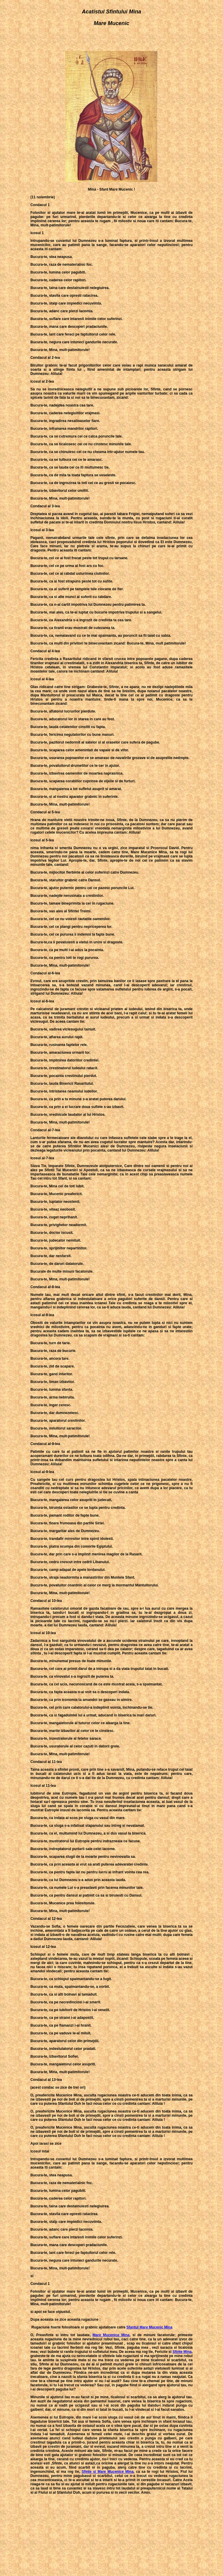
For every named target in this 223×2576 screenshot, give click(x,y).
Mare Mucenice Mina (111, 2335)
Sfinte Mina (182, 2352)
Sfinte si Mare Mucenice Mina (108, 2472)
